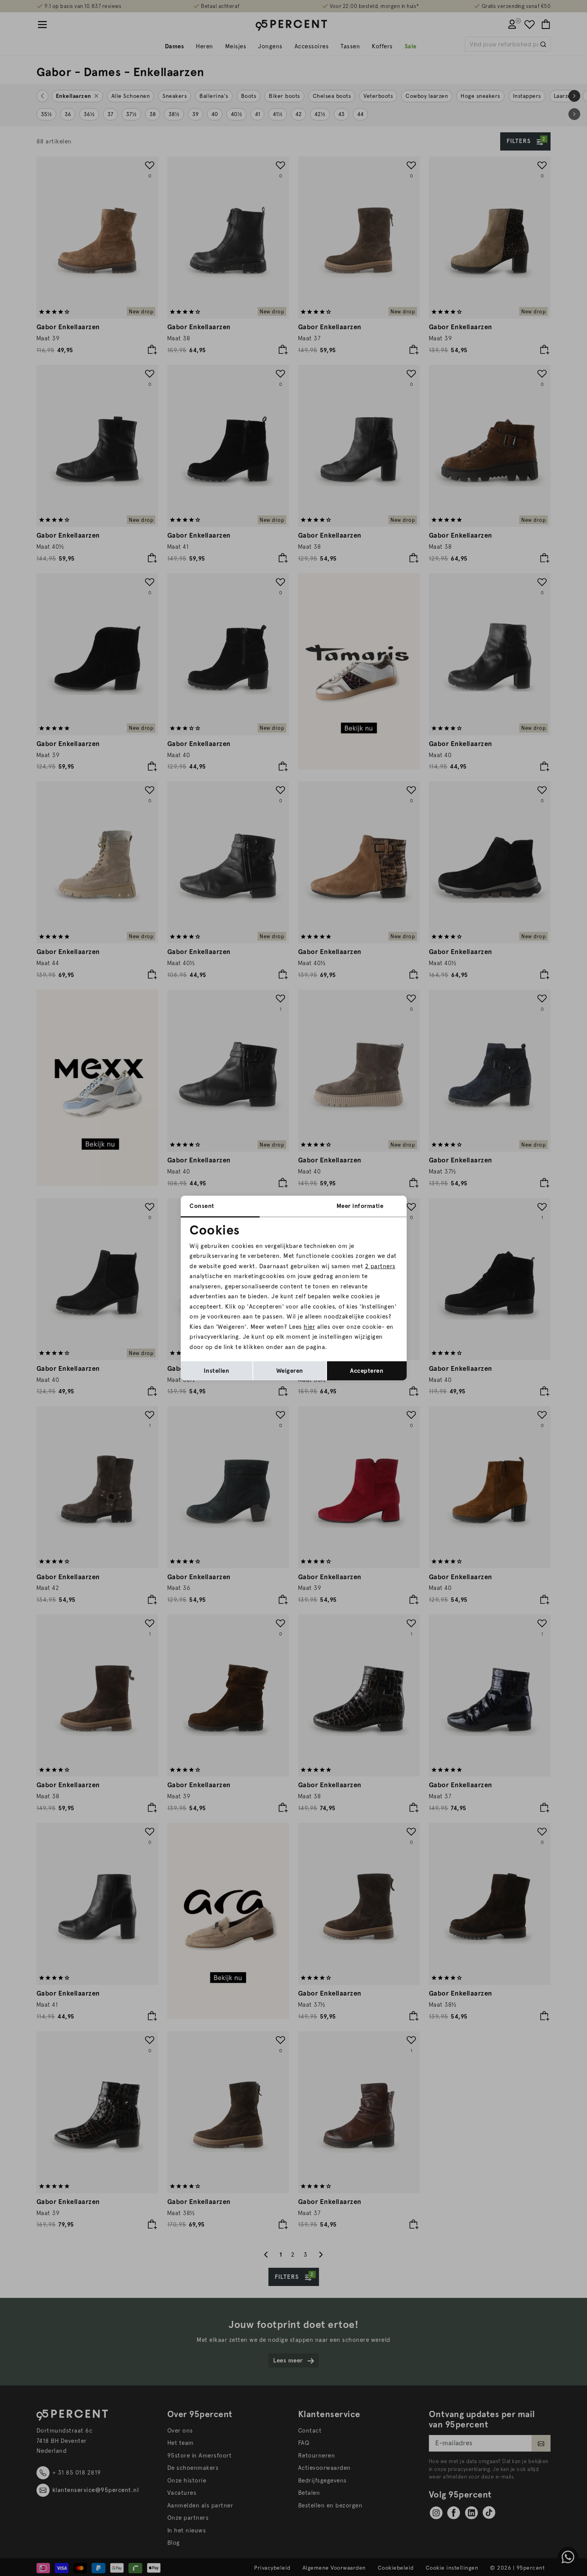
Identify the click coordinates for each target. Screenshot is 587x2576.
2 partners (380, 1266)
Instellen (216, 1370)
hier (309, 1326)
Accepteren (366, 1370)
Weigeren (289, 1370)
